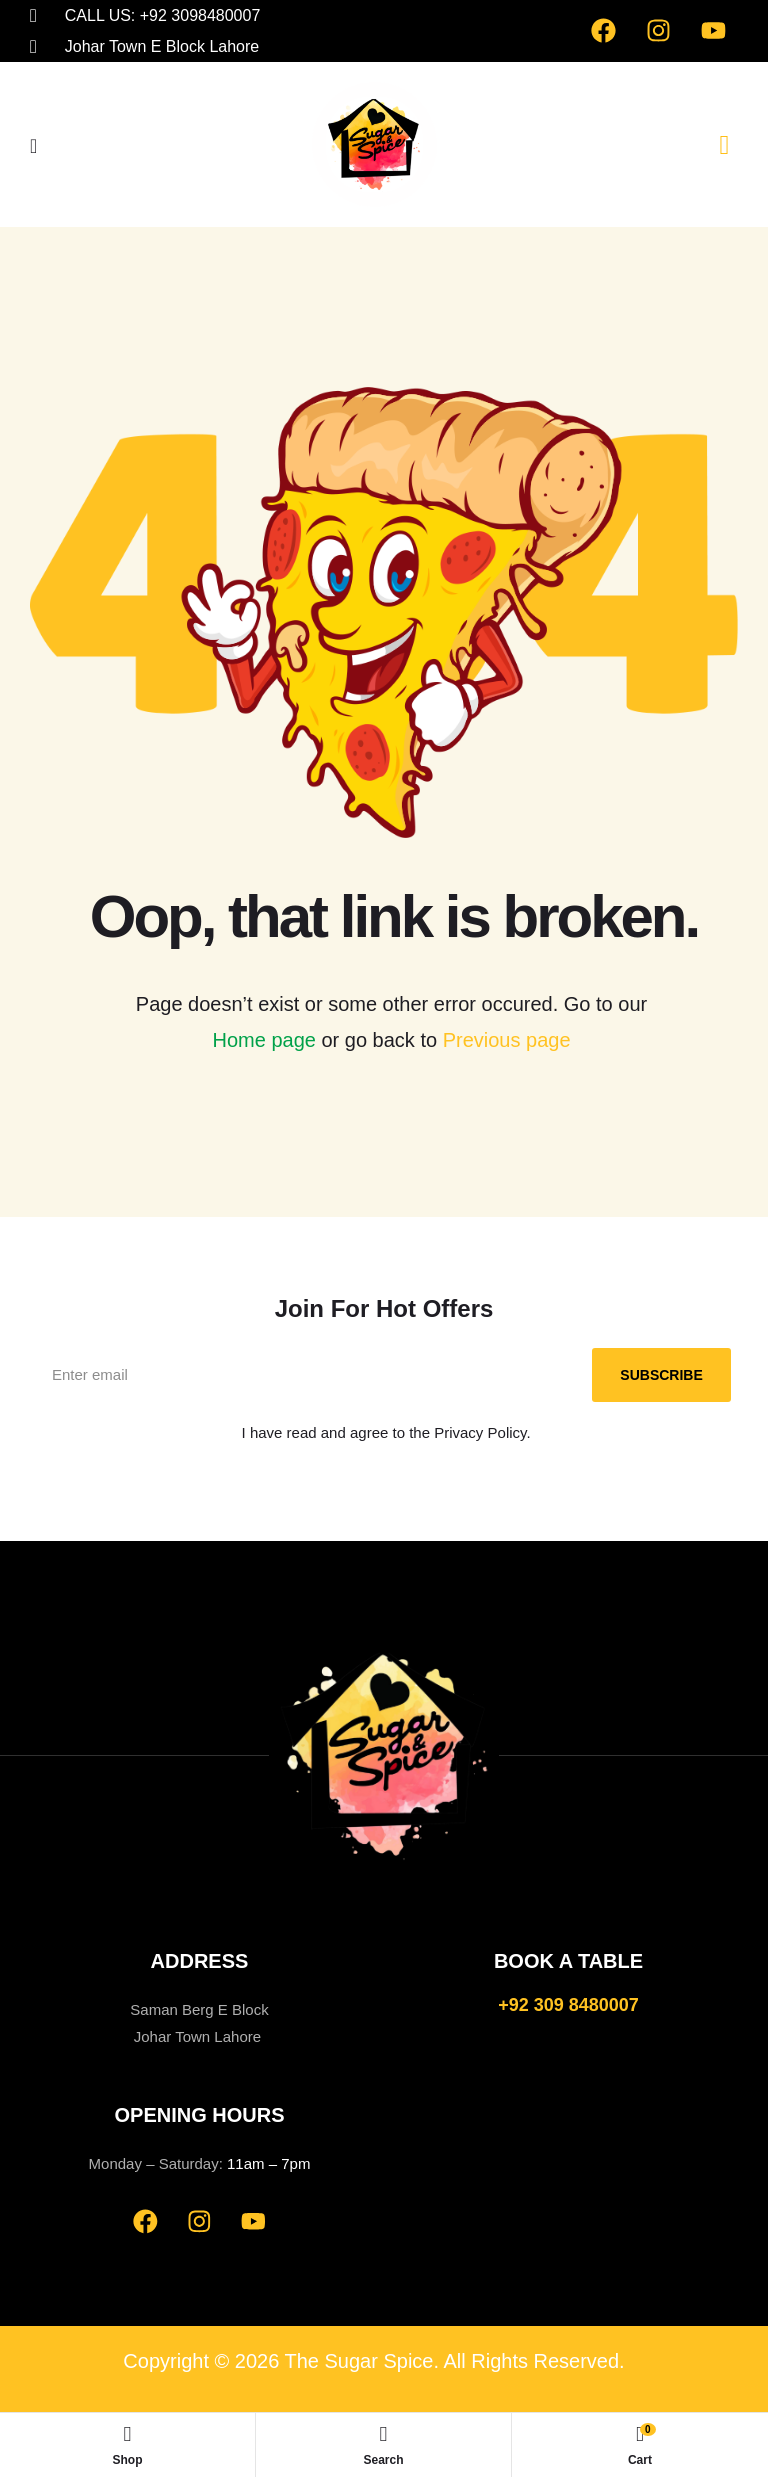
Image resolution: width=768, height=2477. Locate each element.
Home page (263, 1040)
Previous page (507, 1040)
